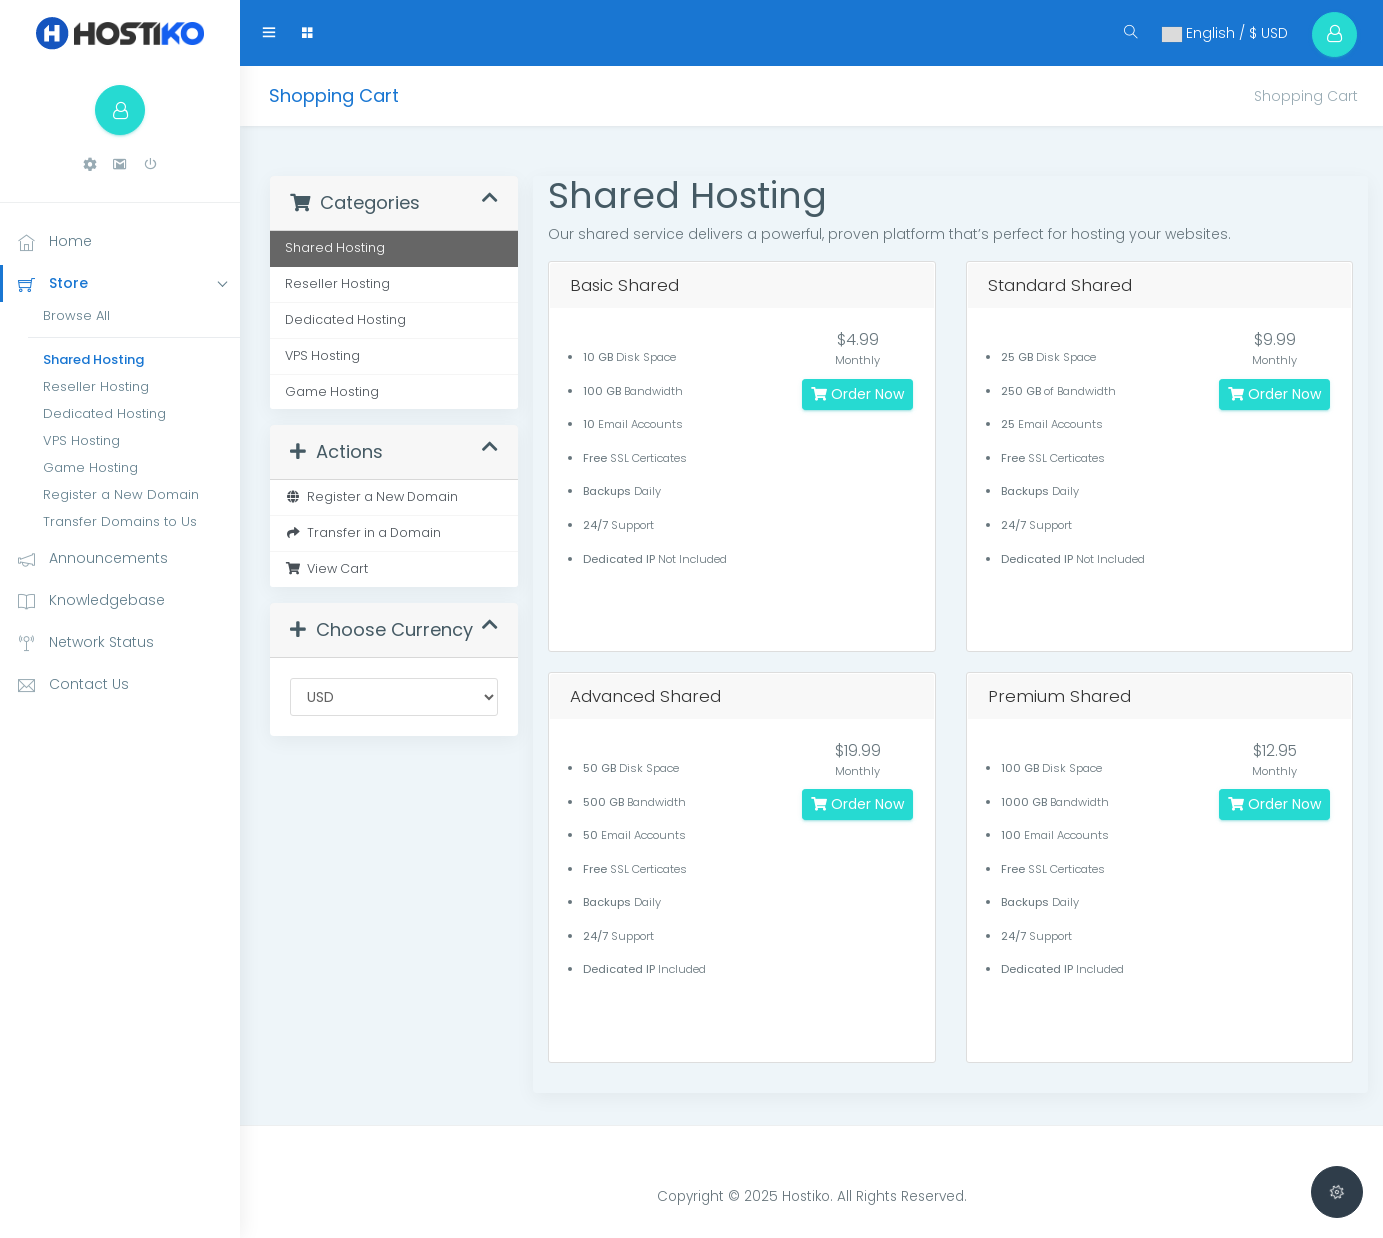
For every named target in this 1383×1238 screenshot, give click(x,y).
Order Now (857, 394)
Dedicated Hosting (104, 413)
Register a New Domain (121, 494)
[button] (90, 164)
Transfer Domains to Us (120, 521)
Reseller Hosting (96, 386)
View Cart (326, 568)
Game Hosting (90, 467)
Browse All (76, 315)
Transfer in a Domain (363, 532)
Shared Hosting (93, 359)
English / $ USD (1224, 33)
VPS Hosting (81, 440)
